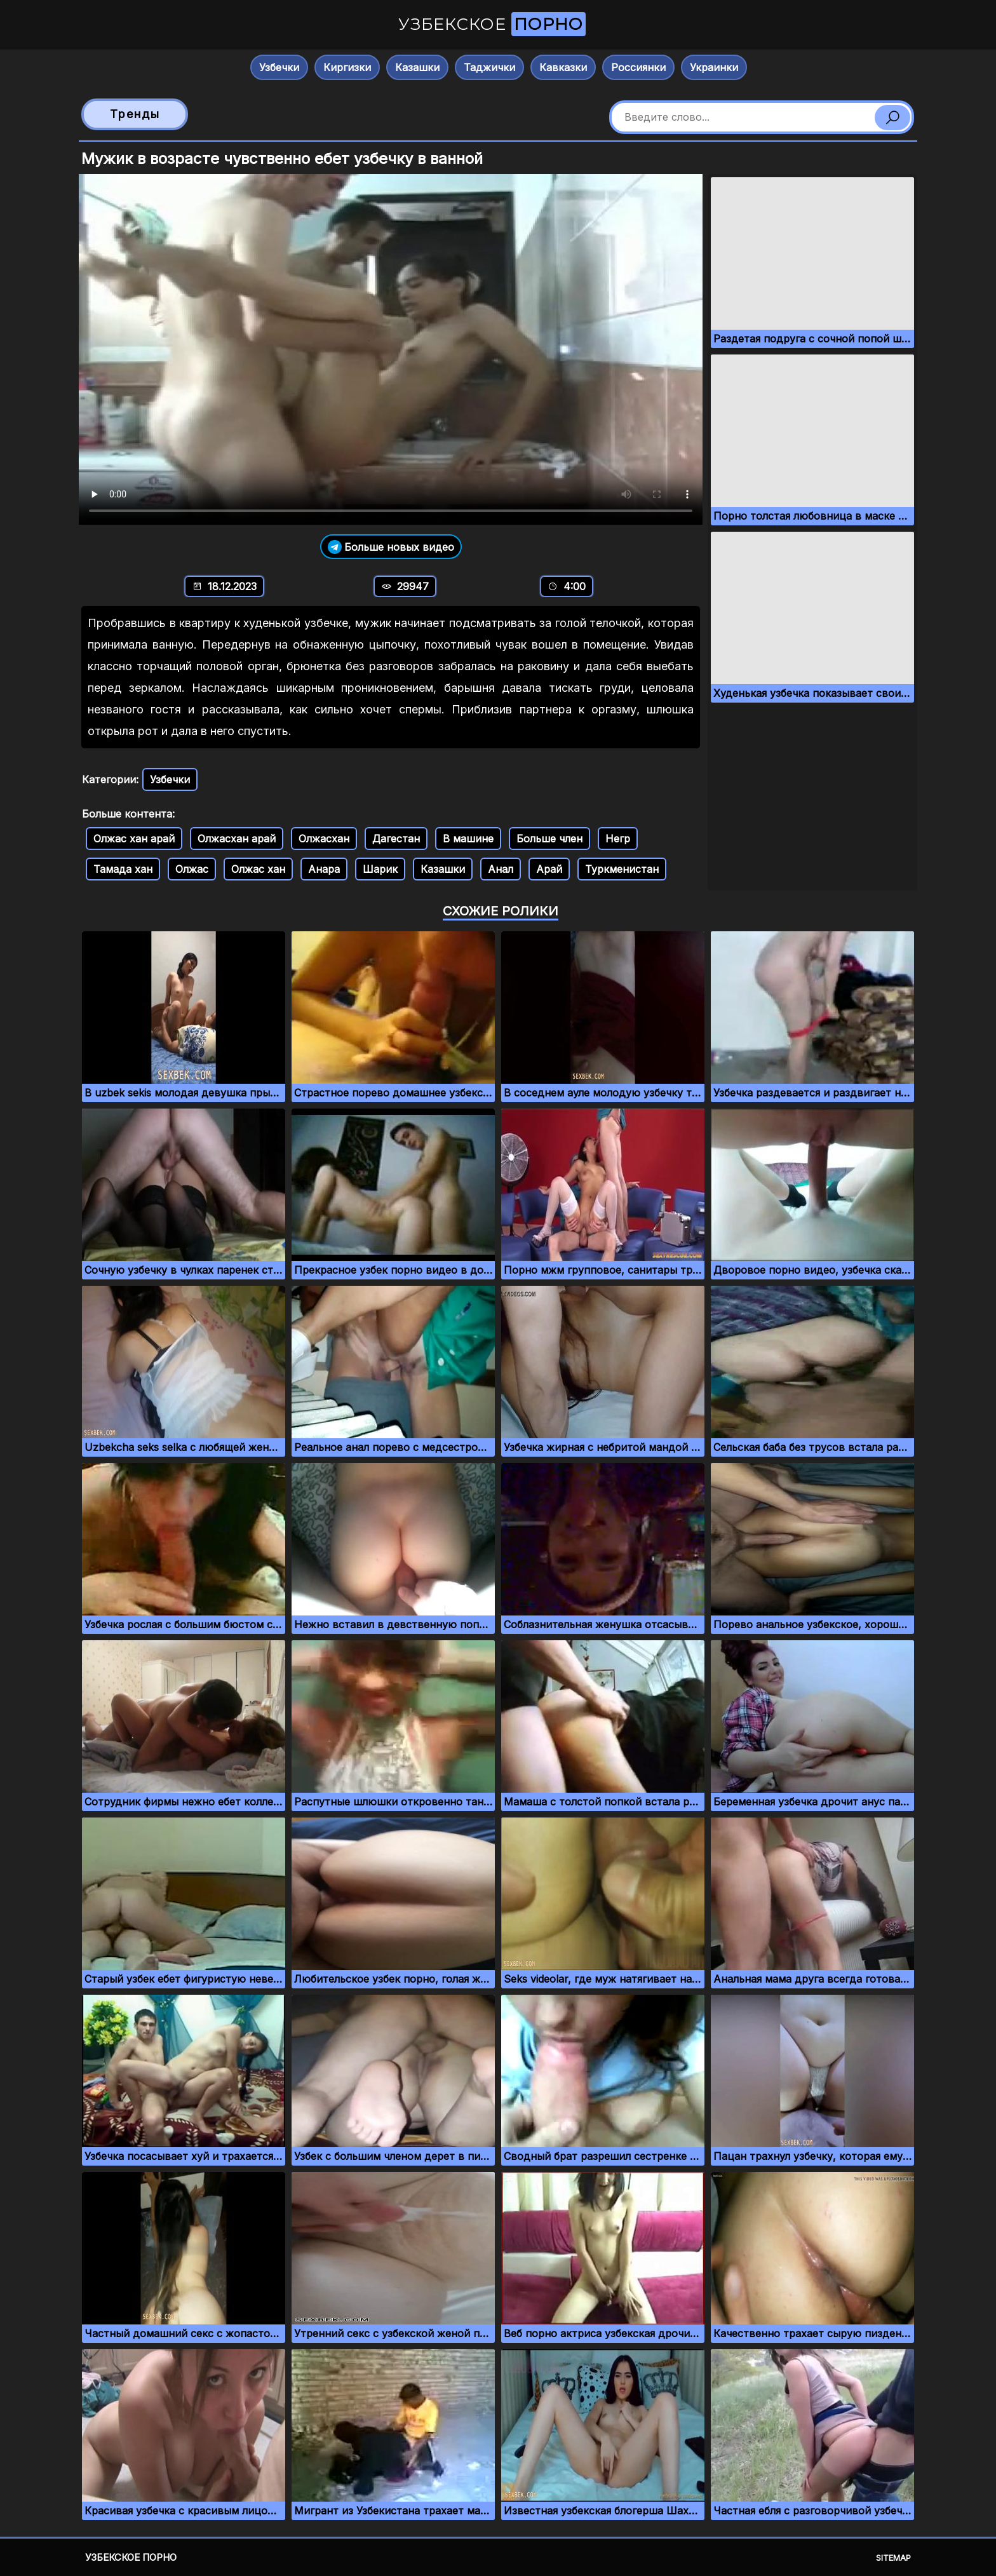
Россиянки (638, 67)
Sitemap (893, 2557)
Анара (324, 869)
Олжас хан (258, 869)
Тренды (135, 114)
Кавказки (563, 67)
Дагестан (396, 838)
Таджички (489, 67)
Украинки (714, 67)
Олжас (191, 869)
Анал (500, 869)
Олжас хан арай (134, 838)
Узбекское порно (131, 2557)
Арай (549, 869)
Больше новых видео (391, 546)
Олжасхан (324, 838)
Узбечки (279, 67)
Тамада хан (122, 869)
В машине (468, 838)
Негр (617, 838)
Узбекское (492, 24)
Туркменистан (622, 869)
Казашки (417, 67)
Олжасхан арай (237, 838)
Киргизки (347, 67)
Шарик (380, 869)
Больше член (549, 838)
